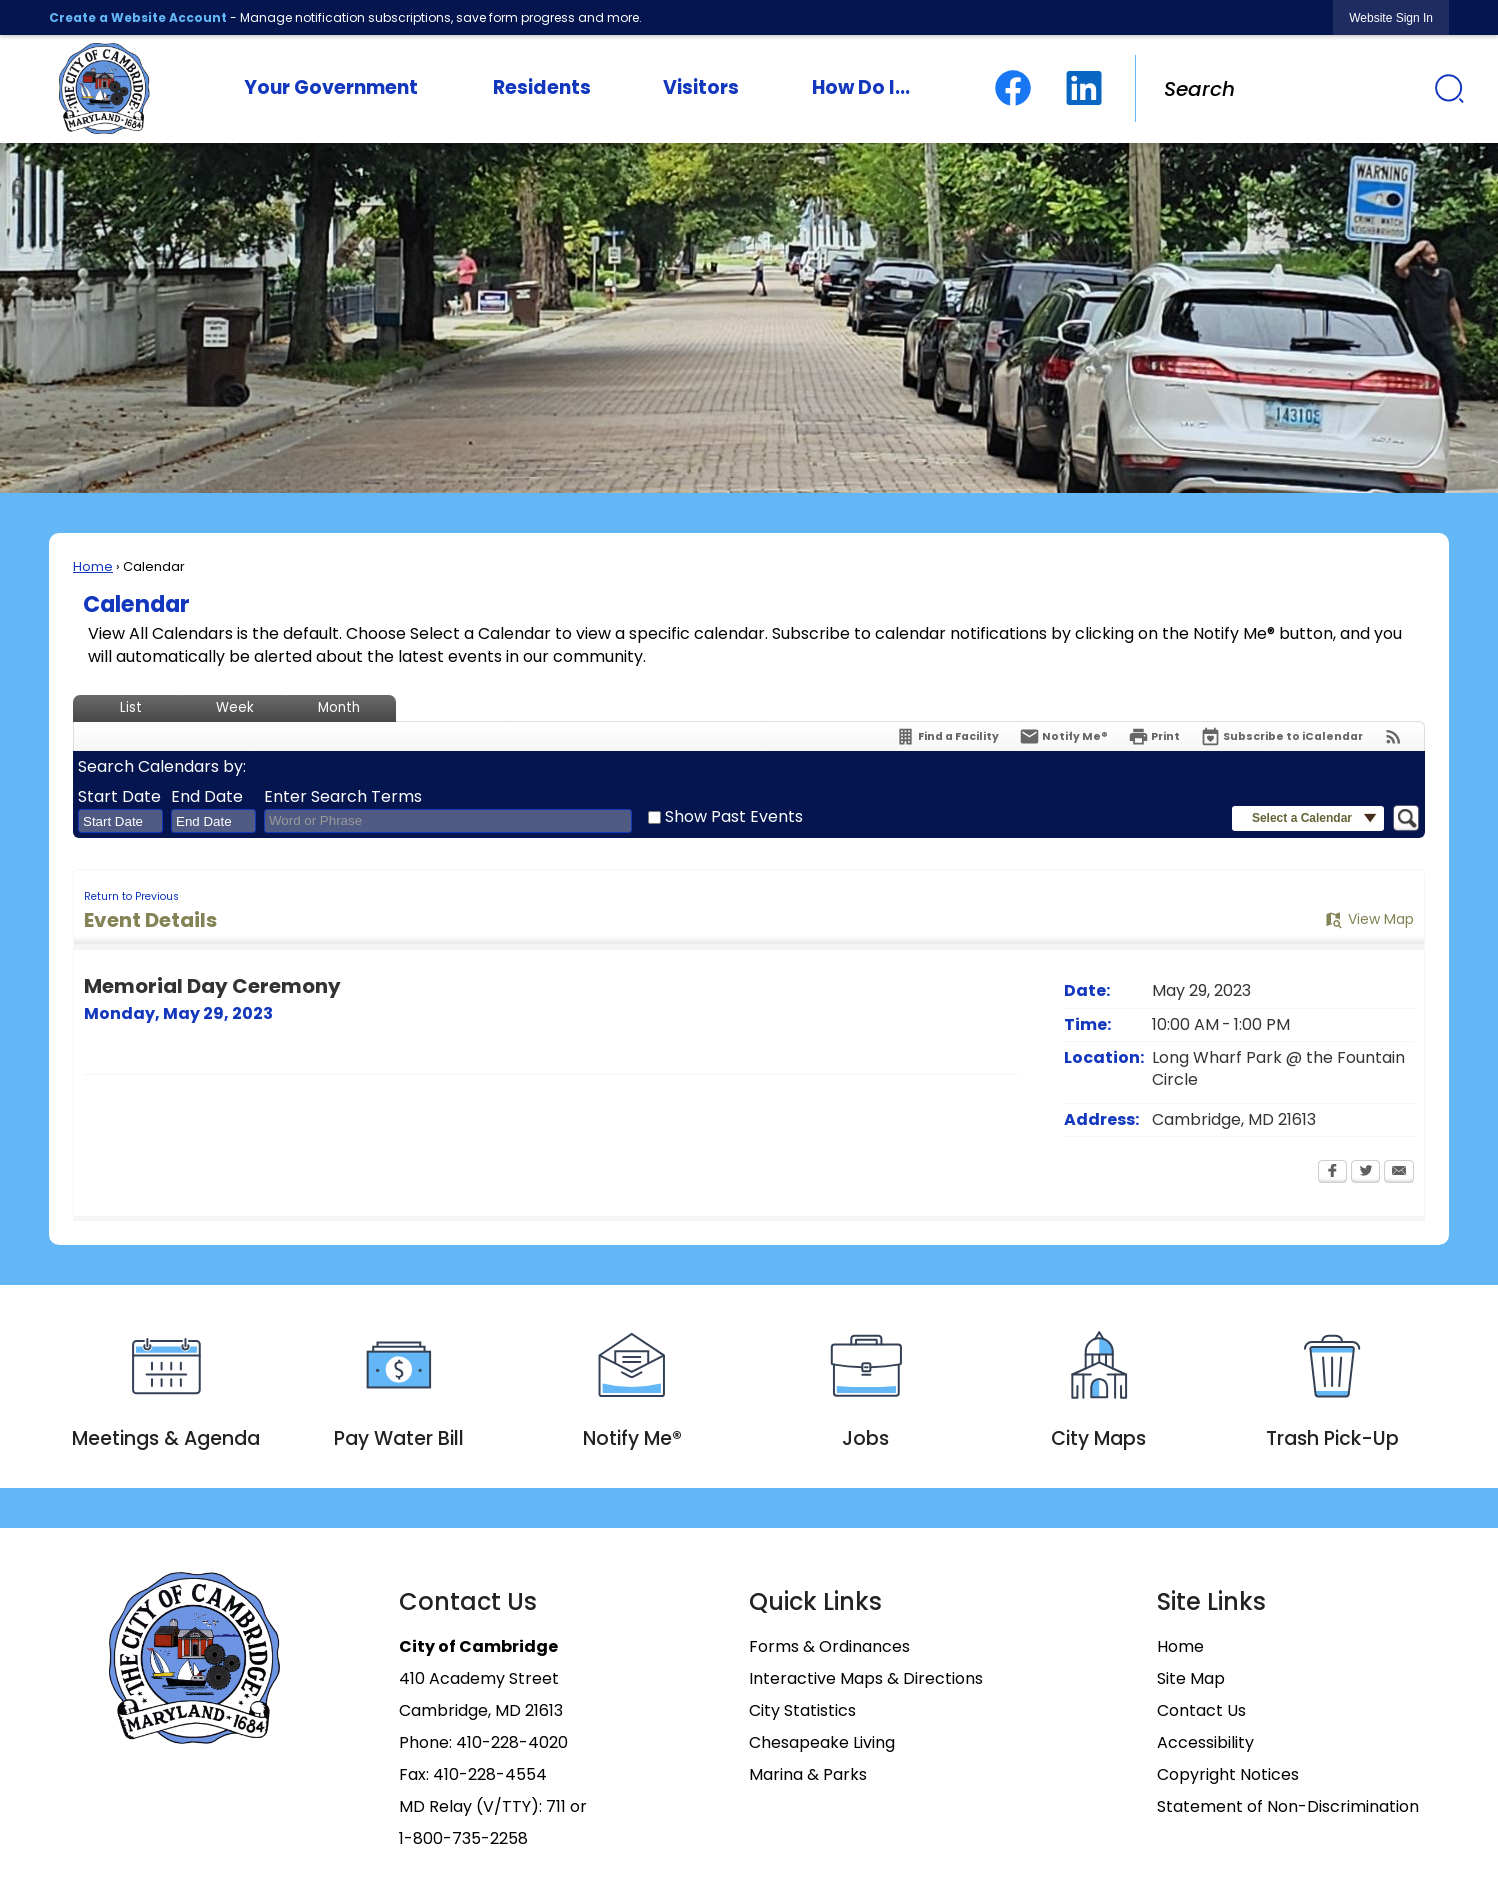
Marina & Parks (808, 1774)
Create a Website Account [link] (138, 17)
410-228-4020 (512, 1742)
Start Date (119, 797)
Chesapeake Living (822, 1742)
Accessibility (1205, 1742)
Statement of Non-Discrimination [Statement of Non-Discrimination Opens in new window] (1288, 1806)
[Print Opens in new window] (1154, 736)
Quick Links (815, 1601)
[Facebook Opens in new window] (1332, 1173)
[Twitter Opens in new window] (1365, 1173)
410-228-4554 (490, 1774)
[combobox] (120, 821)
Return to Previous (131, 896)
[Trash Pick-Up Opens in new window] (1332, 1387)
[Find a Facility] (947, 736)
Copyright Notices (1228, 1774)
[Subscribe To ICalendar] (1281, 736)
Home (93, 566)
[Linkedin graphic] (1084, 88)
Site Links (1211, 1601)
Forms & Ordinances (829, 1646)
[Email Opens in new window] (1399, 1173)
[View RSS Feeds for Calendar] (1393, 736)
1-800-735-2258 (463, 1838)
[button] (1449, 88)
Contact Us (1201, 1710)
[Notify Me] (1063, 736)
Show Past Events (734, 816)
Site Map (1191, 1678)
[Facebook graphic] (1013, 88)
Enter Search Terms (343, 797)
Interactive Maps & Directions (866, 1678)
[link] (1391, 17)
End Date (207, 797)
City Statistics (802, 1710)
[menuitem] (331, 89)
